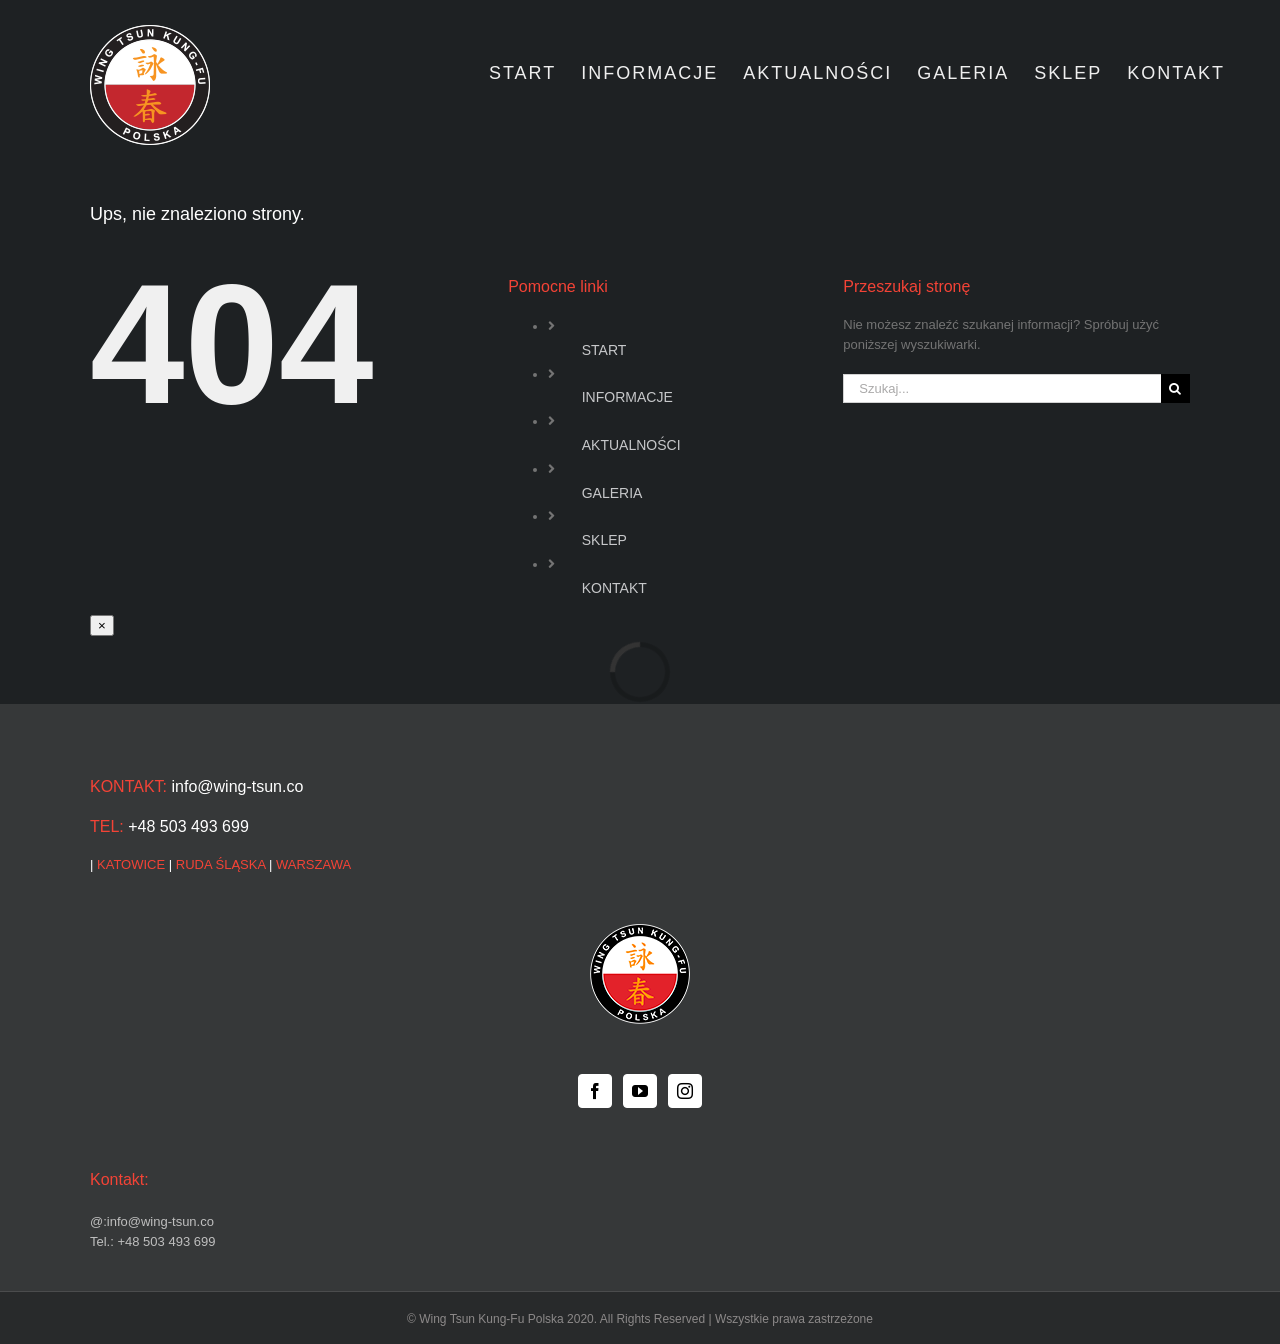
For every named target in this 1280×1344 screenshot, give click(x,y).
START (604, 350)
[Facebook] (595, 1091)
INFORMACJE (627, 397)
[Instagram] (685, 1091)
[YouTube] (640, 1091)
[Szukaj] (1175, 388)
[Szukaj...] (1002, 388)
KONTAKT (614, 588)
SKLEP (604, 540)
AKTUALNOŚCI (631, 445)
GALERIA (612, 493)
